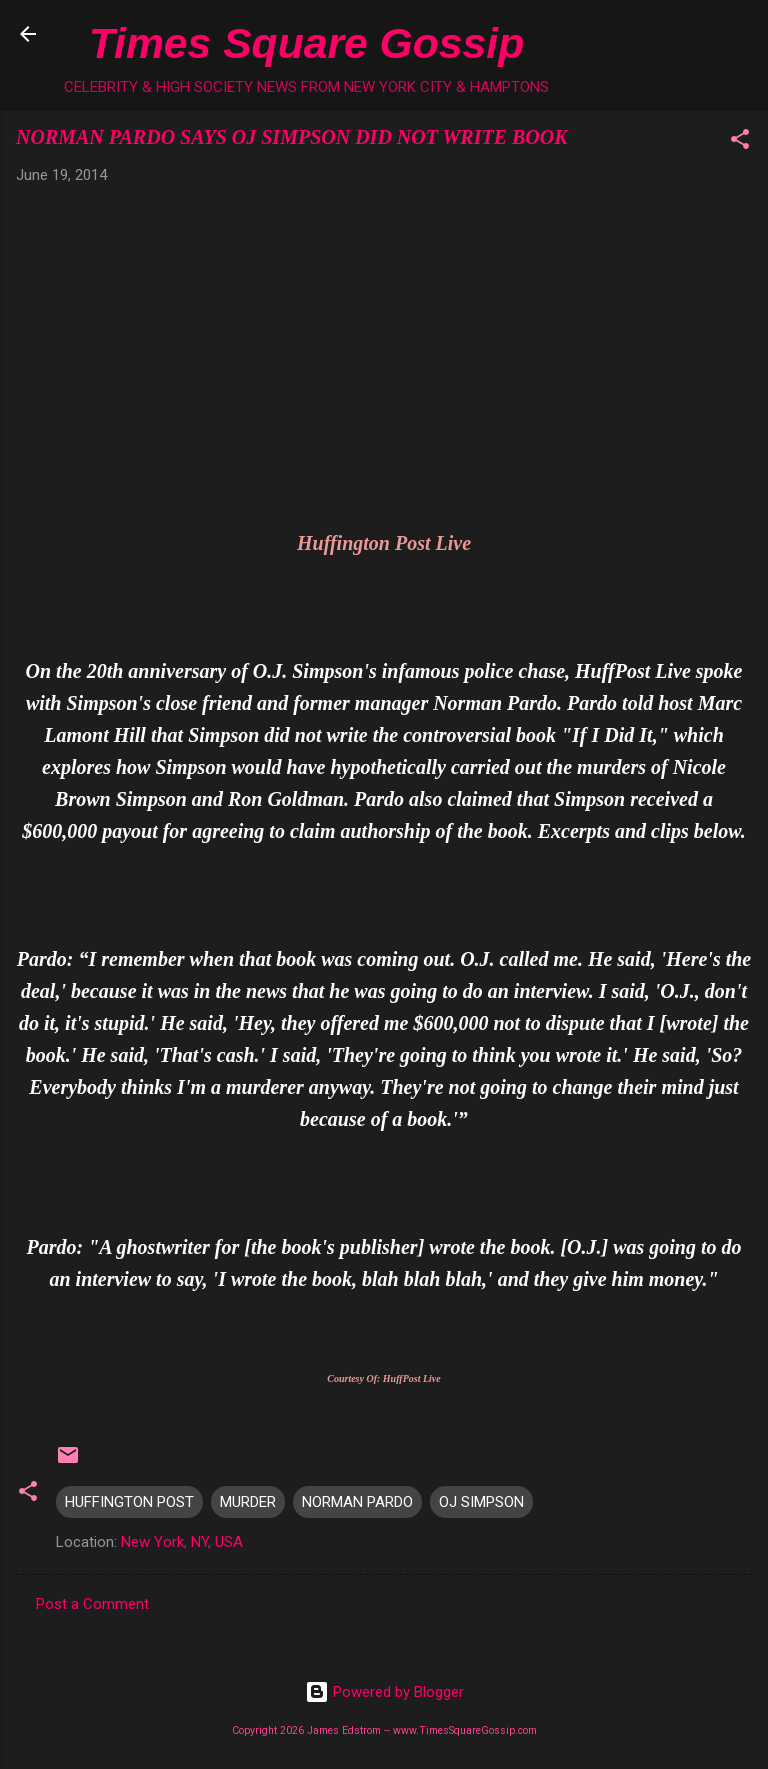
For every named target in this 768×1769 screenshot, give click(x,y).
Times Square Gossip (306, 43)
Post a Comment (92, 1604)
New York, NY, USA (182, 1542)
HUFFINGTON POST (129, 1502)
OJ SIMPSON (481, 1502)
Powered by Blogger (384, 1692)
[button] (740, 142)
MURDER (248, 1502)
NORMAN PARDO (357, 1502)
